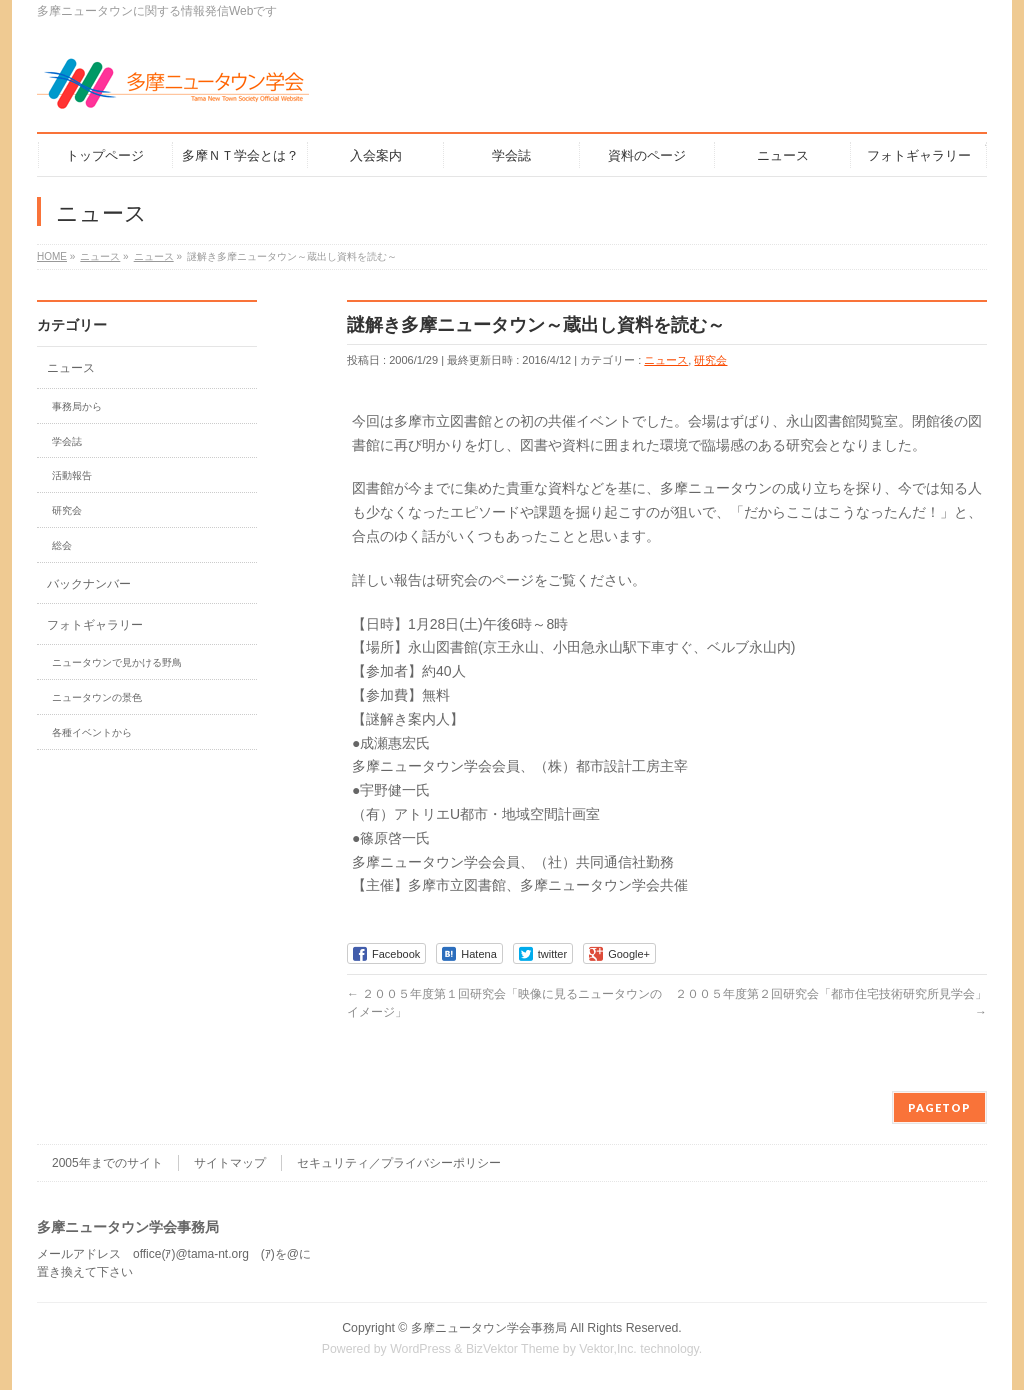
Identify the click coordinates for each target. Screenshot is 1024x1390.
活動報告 (72, 475)
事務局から (77, 406)
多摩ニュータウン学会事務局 (489, 1328)
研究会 (710, 360)
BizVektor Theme (513, 1349)
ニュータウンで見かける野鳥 (117, 662)
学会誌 (67, 441)
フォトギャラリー (95, 625)
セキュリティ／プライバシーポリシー (399, 1163)
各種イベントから (92, 732)
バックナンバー (89, 584)
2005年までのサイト (107, 1163)
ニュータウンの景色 (97, 697)
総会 (62, 545)
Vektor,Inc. (608, 1349)
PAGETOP (939, 1107)
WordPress (420, 1349)
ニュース (666, 360)
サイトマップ (230, 1163)
